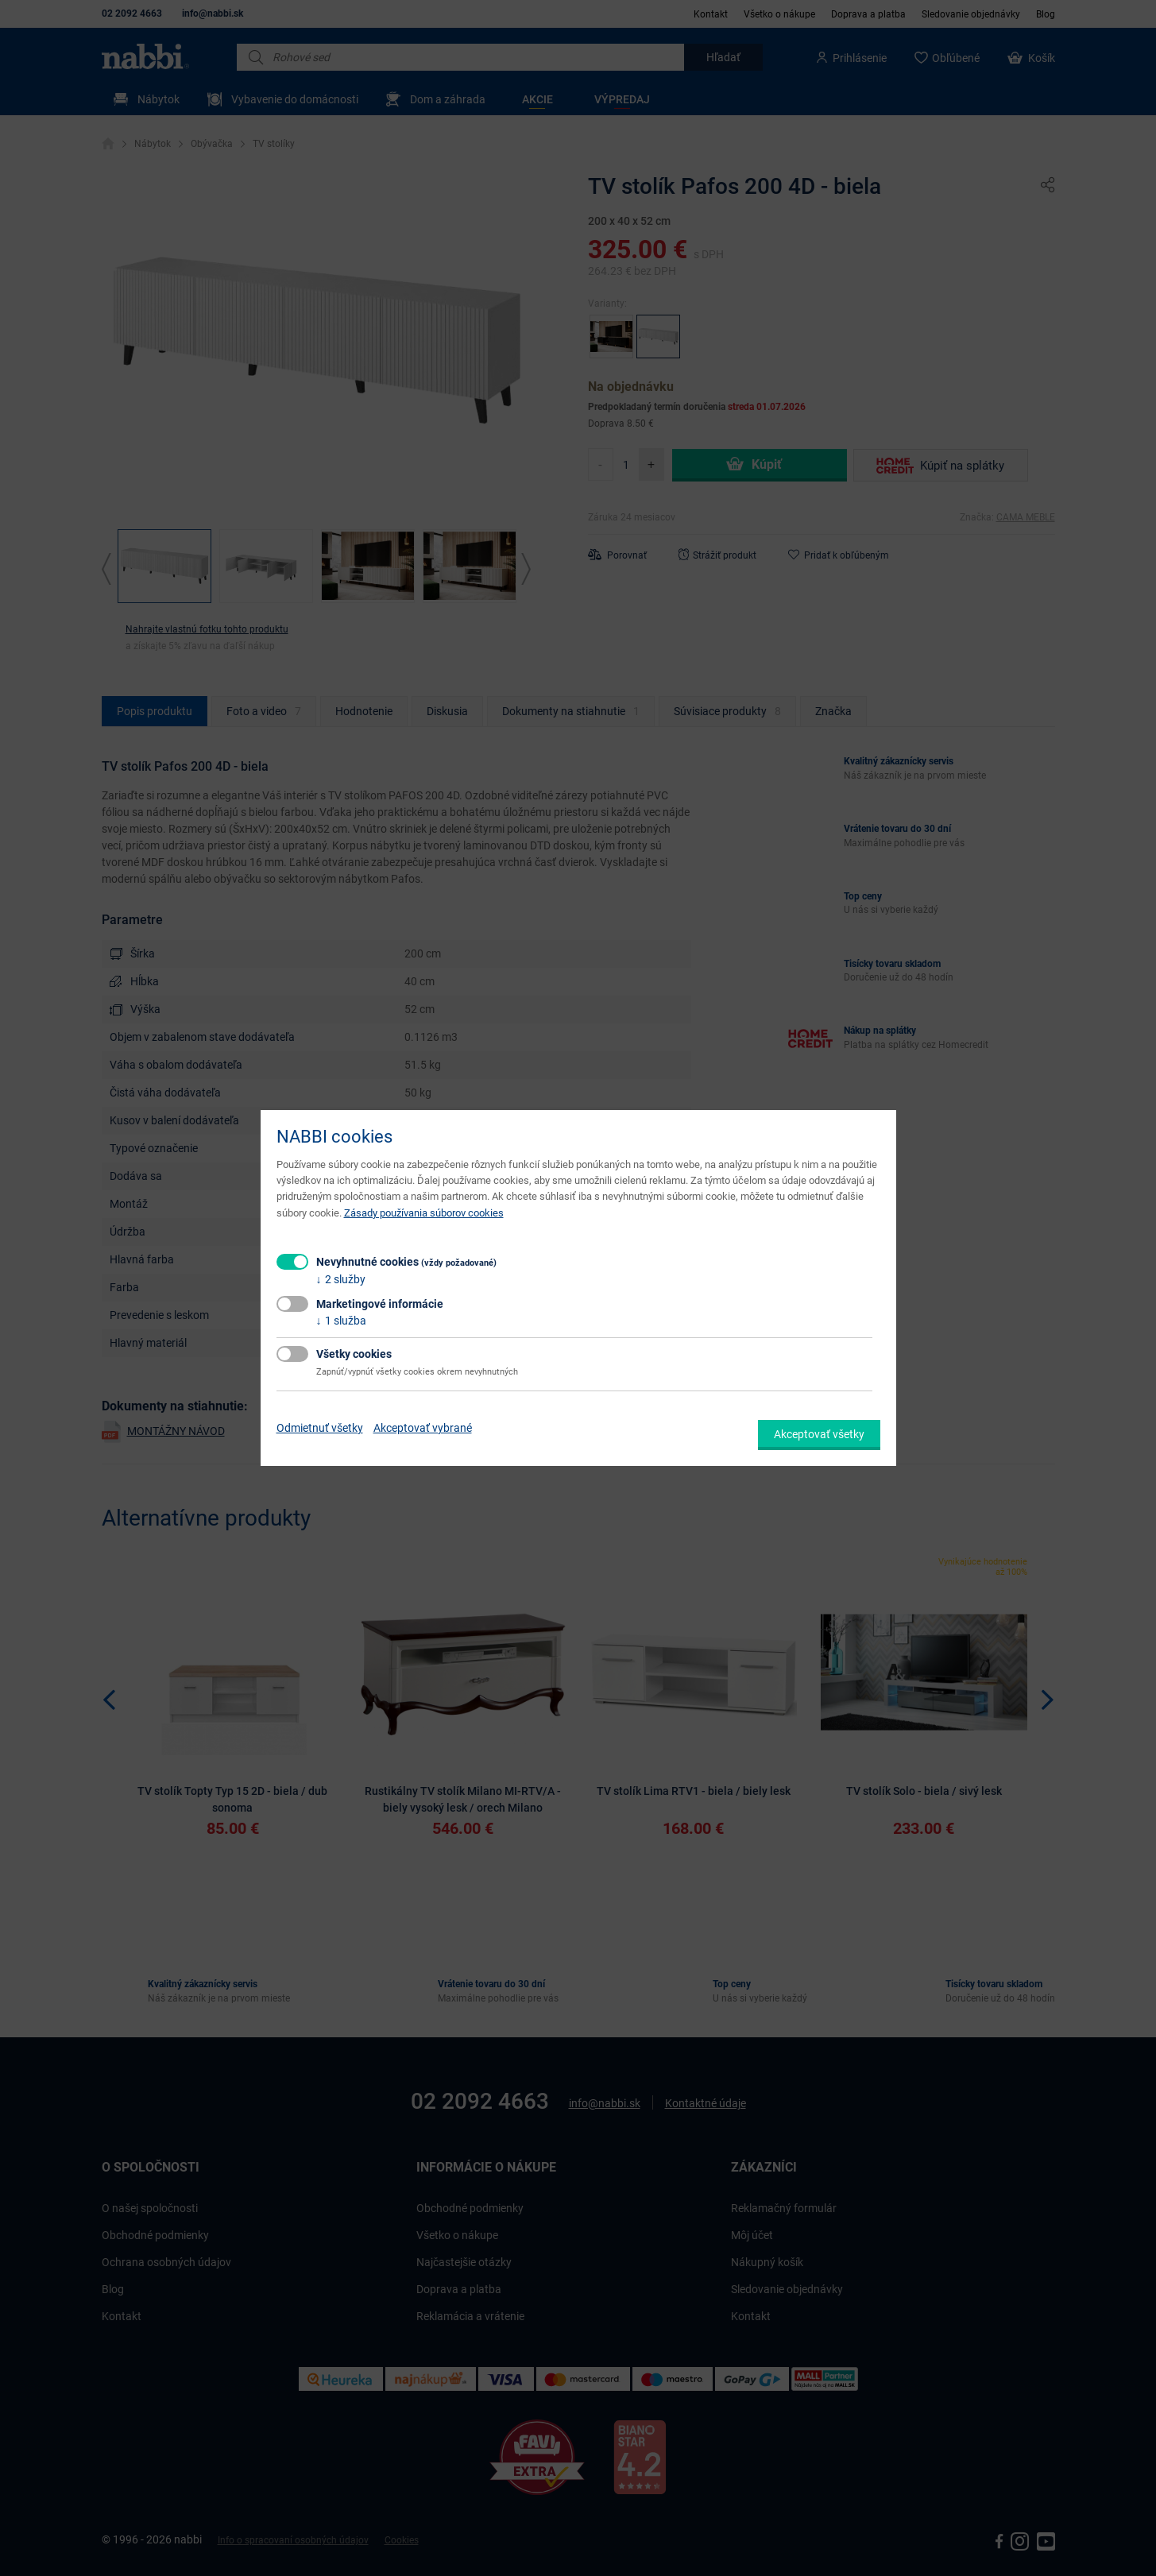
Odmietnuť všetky (319, 1427)
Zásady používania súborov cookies (424, 1213)
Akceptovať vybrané (422, 1427)
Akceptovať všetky (819, 1434)
